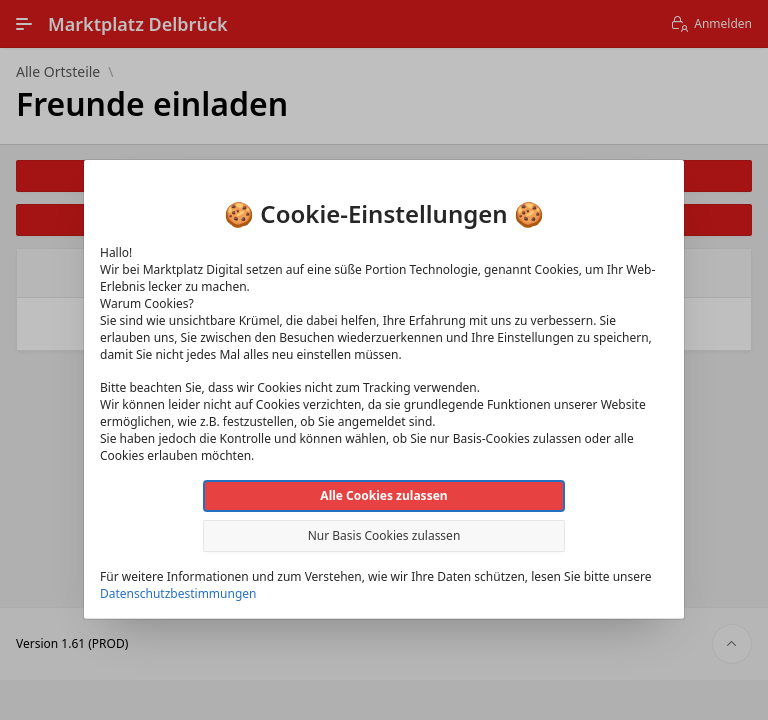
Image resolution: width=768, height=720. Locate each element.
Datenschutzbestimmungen (178, 593)
